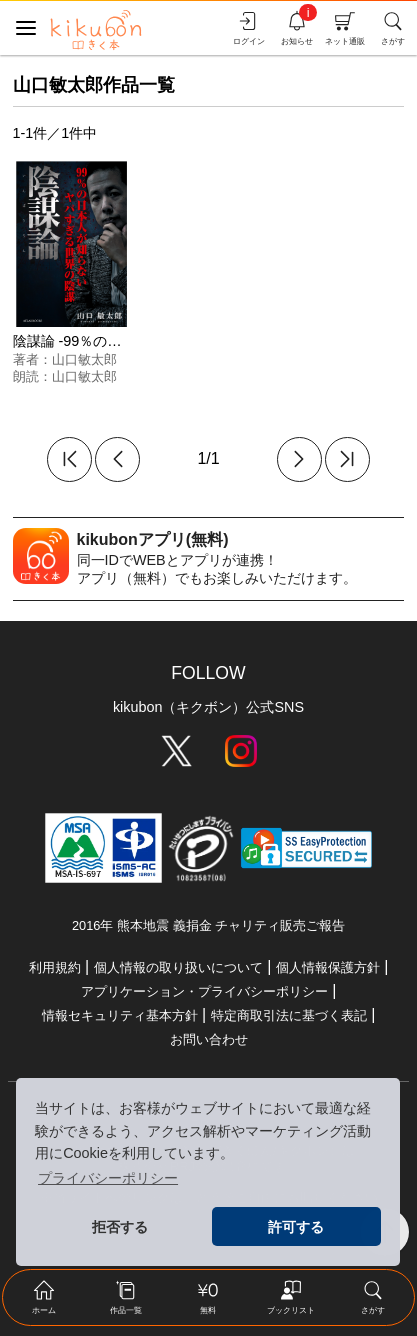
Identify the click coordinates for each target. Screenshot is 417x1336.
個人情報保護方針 (328, 967)
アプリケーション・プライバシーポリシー (204, 991)
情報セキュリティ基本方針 (120, 1015)
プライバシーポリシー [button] (108, 1178)
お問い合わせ (209, 1039)
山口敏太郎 (84, 359)
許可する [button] (296, 1227)
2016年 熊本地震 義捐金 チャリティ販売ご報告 (208, 925)
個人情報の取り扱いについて (178, 967)
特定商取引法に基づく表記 (289, 1015)
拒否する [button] (120, 1227)
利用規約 (55, 967)
